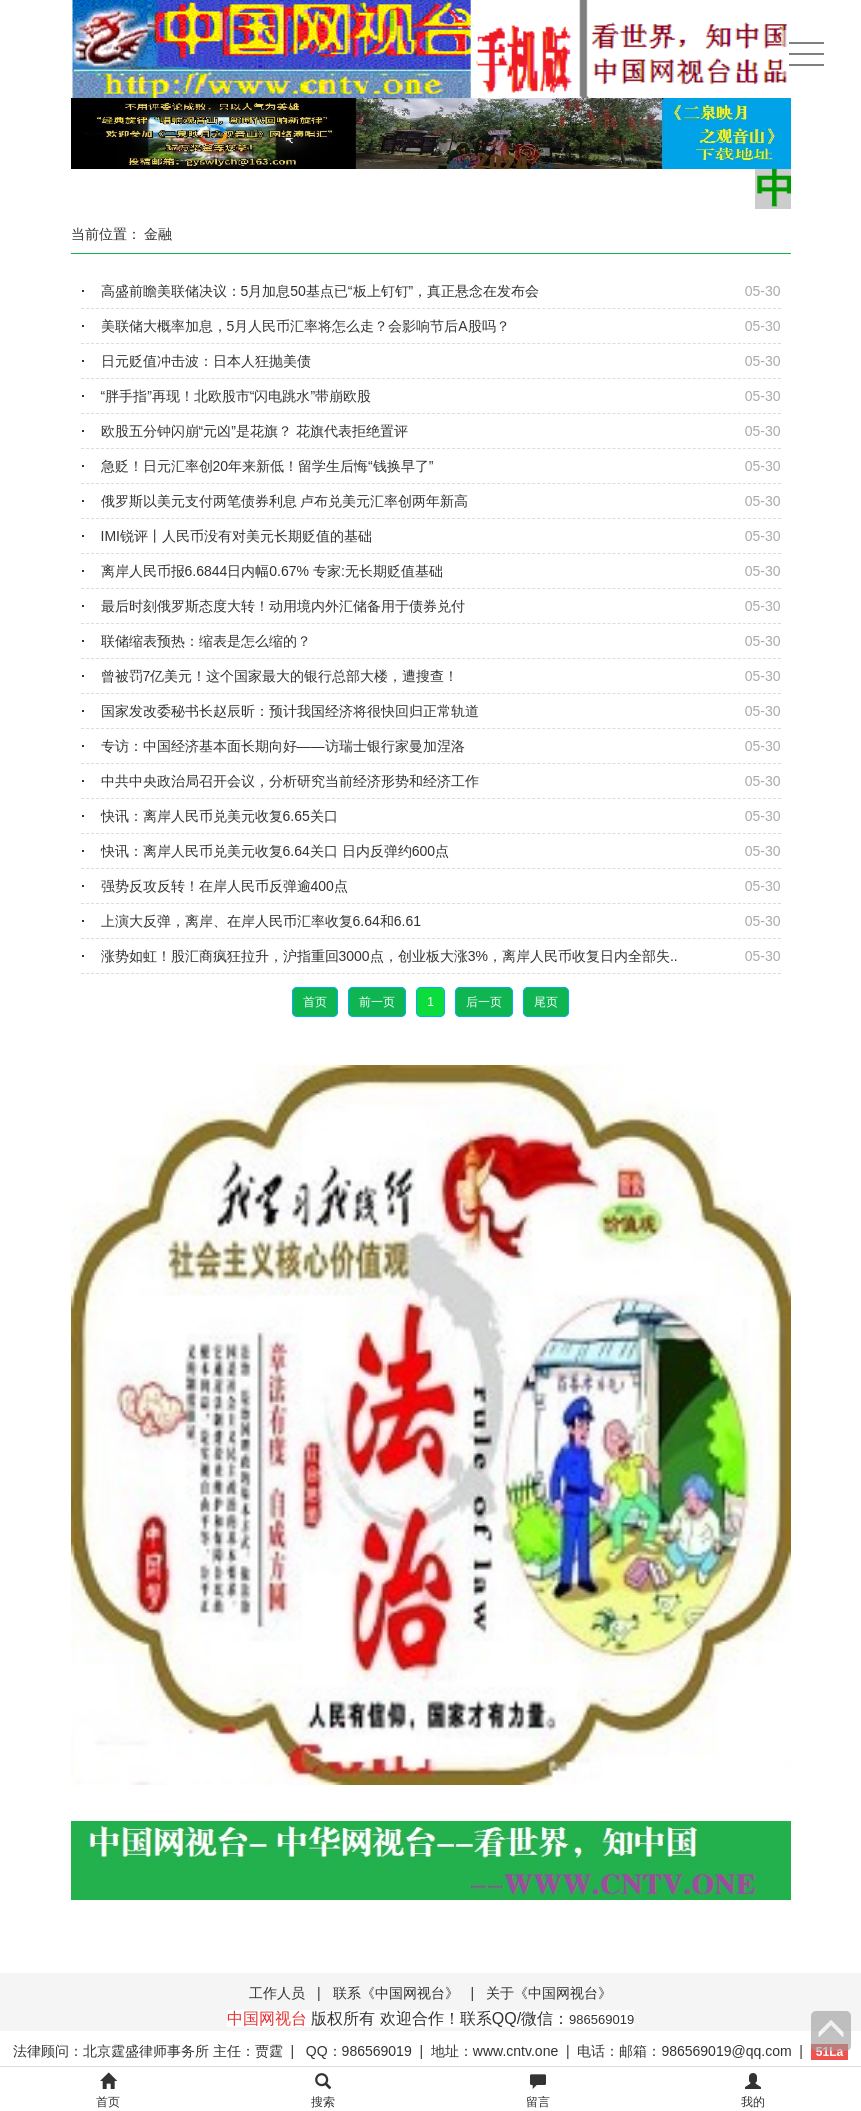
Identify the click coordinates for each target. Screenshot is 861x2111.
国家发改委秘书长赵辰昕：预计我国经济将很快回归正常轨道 (290, 711)
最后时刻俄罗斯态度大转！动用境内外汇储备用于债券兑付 (283, 606)
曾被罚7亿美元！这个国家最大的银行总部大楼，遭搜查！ (280, 676)
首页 (315, 1002)
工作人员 (277, 1993)
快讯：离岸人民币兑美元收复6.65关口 (219, 816)
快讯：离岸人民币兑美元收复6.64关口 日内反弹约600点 (275, 851)
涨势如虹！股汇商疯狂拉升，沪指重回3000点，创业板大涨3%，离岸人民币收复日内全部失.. (389, 956)
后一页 (484, 1002)
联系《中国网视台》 (396, 1993)
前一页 (377, 1002)
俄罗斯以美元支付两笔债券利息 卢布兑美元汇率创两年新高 (285, 501)
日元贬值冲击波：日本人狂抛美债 (206, 361)
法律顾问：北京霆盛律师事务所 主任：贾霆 (148, 2051)
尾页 (546, 1002)
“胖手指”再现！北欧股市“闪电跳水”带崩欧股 (236, 396)
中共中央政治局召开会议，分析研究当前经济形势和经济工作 (290, 781)
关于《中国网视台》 (549, 1993)
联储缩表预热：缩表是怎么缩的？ (206, 641)
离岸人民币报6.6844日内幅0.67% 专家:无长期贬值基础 (272, 571)
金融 (158, 234)
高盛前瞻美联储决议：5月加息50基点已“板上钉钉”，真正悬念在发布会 (320, 291)
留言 (538, 2091)
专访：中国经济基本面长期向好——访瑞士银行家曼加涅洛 (283, 746)
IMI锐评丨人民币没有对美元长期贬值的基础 (236, 536)
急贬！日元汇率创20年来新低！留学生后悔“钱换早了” (267, 466)
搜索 (323, 2091)
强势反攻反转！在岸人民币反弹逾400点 (224, 886)
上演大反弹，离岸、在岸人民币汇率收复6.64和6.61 (261, 921)
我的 (753, 2091)
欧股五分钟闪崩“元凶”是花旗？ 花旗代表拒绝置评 (254, 431)
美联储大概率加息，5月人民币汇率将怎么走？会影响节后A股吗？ (305, 326)
